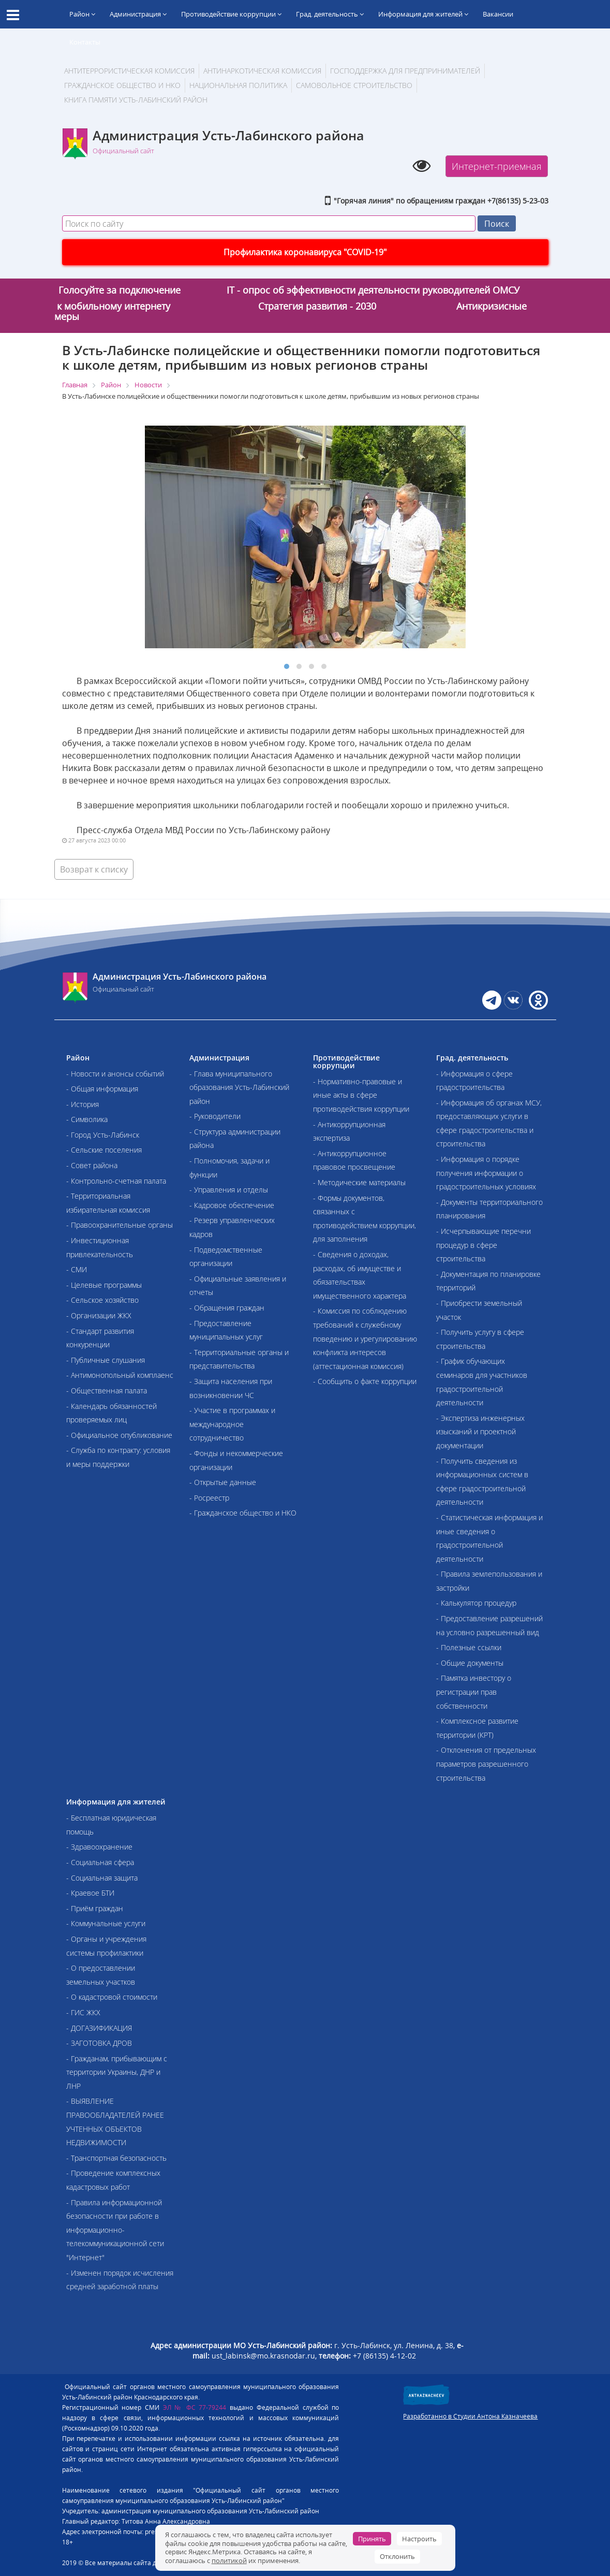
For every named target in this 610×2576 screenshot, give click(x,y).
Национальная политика (238, 85)
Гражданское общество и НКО (122, 85)
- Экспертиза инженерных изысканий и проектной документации (480, 1431)
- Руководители (215, 1116)
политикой (229, 2560)
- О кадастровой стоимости (111, 1997)
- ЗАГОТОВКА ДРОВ (99, 2043)
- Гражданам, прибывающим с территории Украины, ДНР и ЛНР (116, 2072)
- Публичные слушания (105, 1360)
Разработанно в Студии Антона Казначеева (470, 2416)
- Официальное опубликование (119, 1435)
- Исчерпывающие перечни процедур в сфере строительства (483, 1244)
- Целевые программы (104, 1285)
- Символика (87, 1119)
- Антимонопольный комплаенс (119, 1375)
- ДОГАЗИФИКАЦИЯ (99, 2028)
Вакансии (498, 14)
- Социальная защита (102, 1878)
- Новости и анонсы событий (115, 1074)
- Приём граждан (94, 1908)
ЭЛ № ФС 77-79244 (195, 2407)
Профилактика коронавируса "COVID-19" (305, 252)
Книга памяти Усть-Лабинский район (135, 100)
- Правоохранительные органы (119, 1225)
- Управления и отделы (228, 1190)
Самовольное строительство (354, 85)
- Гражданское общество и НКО (242, 1513)
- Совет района (91, 1165)
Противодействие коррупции (231, 14)
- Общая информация (102, 1089)
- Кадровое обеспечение (231, 1205)
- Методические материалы (359, 1182)
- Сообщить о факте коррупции (364, 1381)
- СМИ (76, 1269)
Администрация (138, 14)
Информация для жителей (423, 14)
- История (82, 1104)
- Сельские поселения (104, 1150)
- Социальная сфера (100, 1862)
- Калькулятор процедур (476, 1603)
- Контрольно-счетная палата (116, 1181)
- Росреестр (209, 1498)
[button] (286, 666)
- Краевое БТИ (90, 1893)
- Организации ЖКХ (98, 1315)
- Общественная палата (106, 1390)
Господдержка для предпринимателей (405, 71)
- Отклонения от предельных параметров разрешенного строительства (486, 1763)
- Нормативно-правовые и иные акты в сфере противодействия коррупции (361, 1095)
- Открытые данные (222, 1482)
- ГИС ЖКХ (83, 2012)
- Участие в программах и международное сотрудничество (232, 1424)
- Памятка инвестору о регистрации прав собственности (473, 1691)
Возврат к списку (94, 869)
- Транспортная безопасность (116, 2158)
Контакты (84, 42)
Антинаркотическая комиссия (262, 71)
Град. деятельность (330, 14)
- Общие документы (469, 1663)
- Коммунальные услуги (105, 1923)
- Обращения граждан (226, 1308)
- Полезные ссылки (468, 1647)
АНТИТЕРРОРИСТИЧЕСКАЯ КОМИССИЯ (129, 71)
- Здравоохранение (99, 1847)
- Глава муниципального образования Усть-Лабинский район (239, 1087)
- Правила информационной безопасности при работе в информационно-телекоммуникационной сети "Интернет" (115, 2229)
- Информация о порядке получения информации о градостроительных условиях (486, 1172)
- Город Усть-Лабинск (102, 1135)
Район (82, 14)
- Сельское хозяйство (102, 1300)
